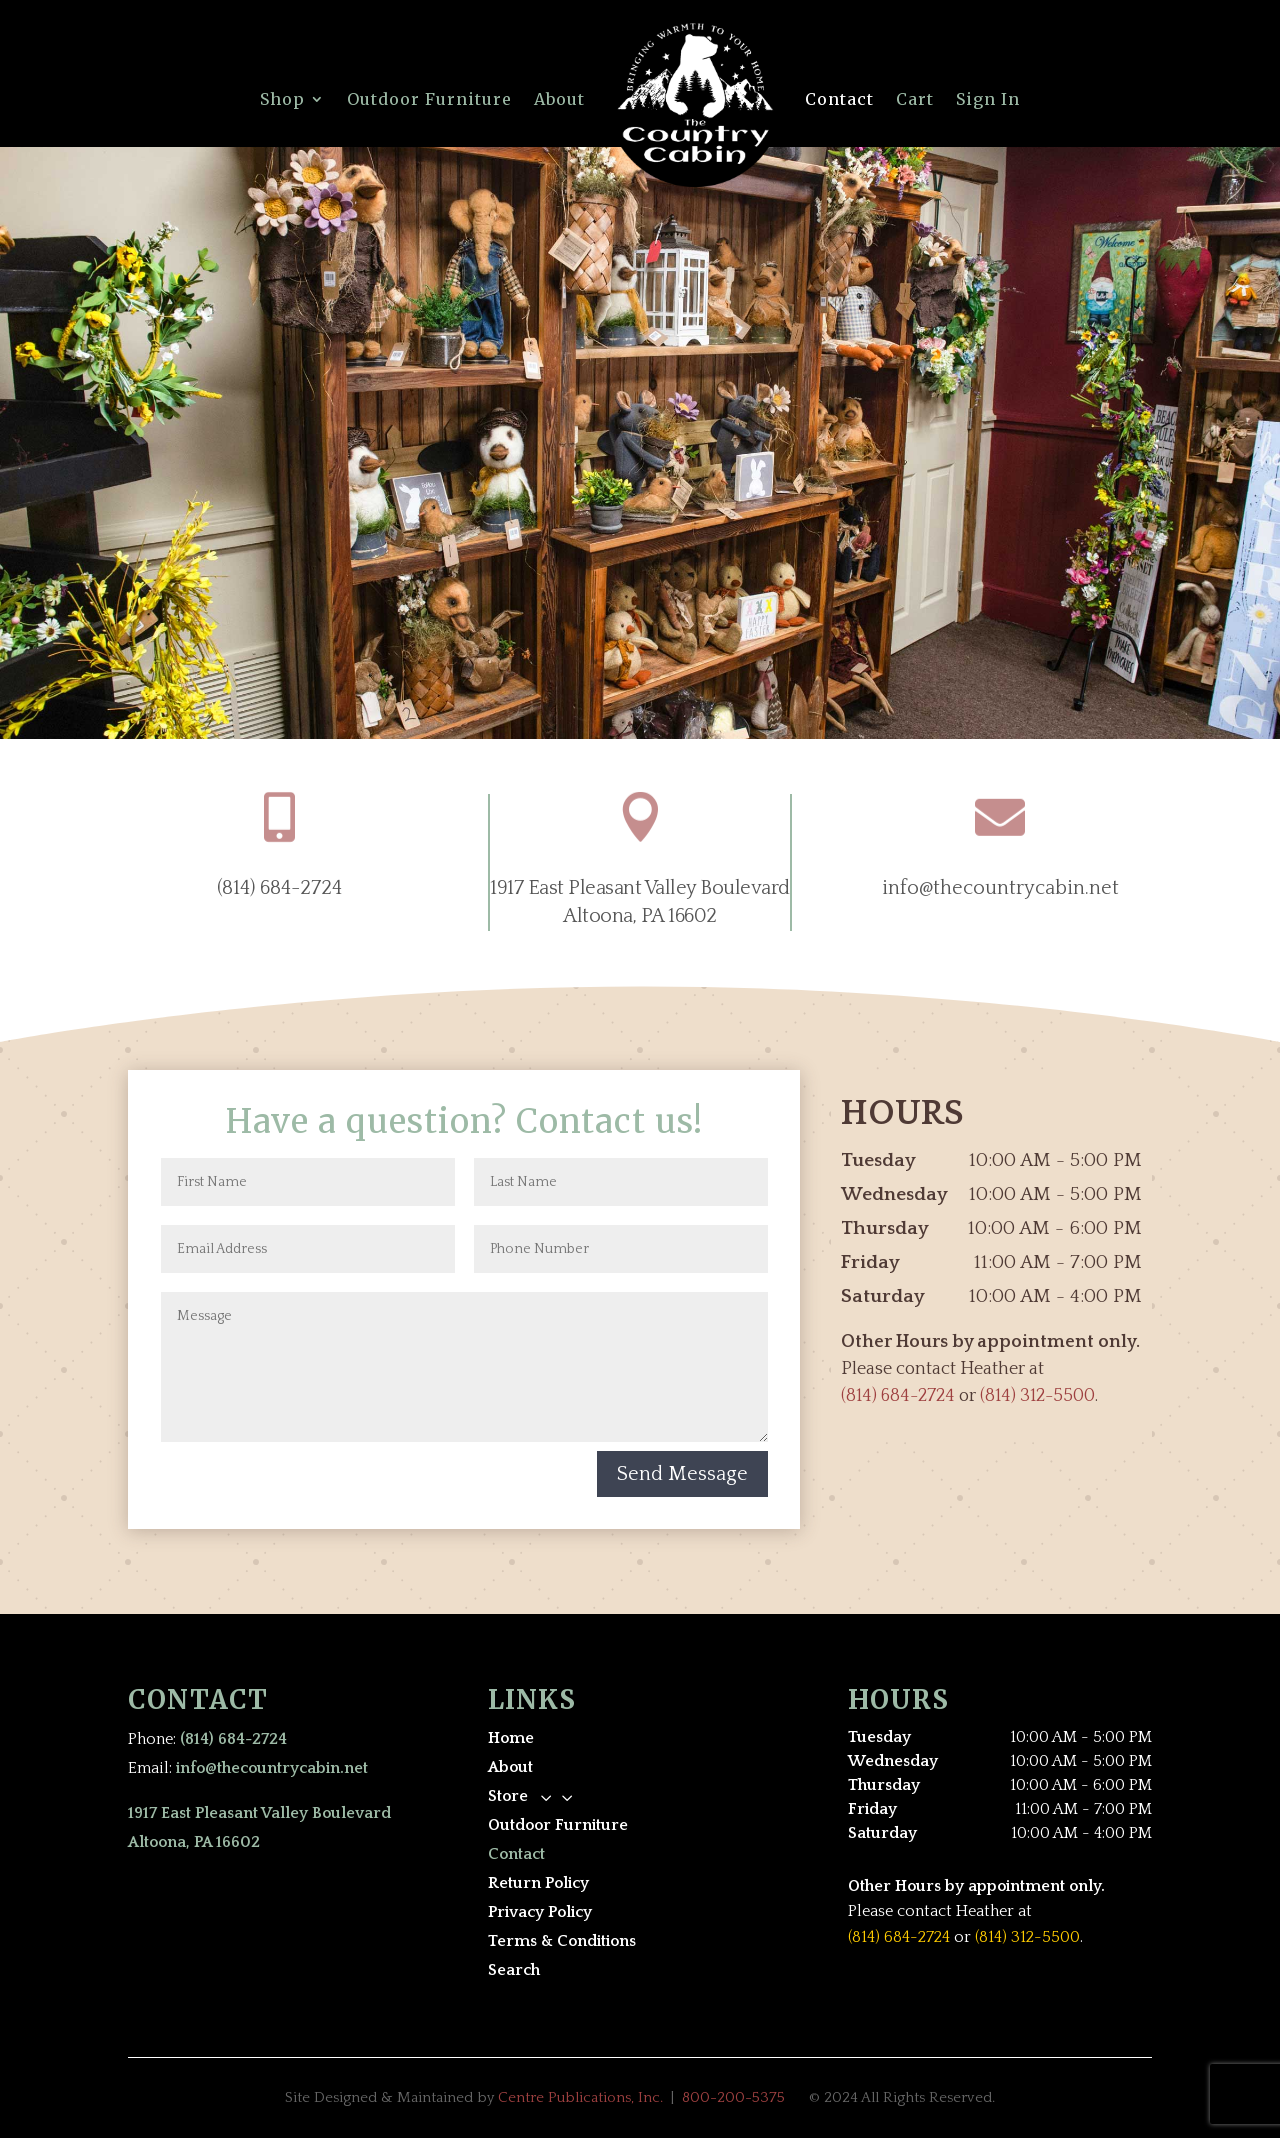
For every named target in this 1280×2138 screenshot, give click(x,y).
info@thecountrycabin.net (1000, 888)
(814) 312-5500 (1037, 1396)
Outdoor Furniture (429, 99)
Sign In (988, 99)
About (559, 99)
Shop (282, 99)
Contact (839, 99)
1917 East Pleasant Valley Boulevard (640, 888)
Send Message (682, 1474)
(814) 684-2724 (279, 888)
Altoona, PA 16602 (640, 916)
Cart (915, 99)
